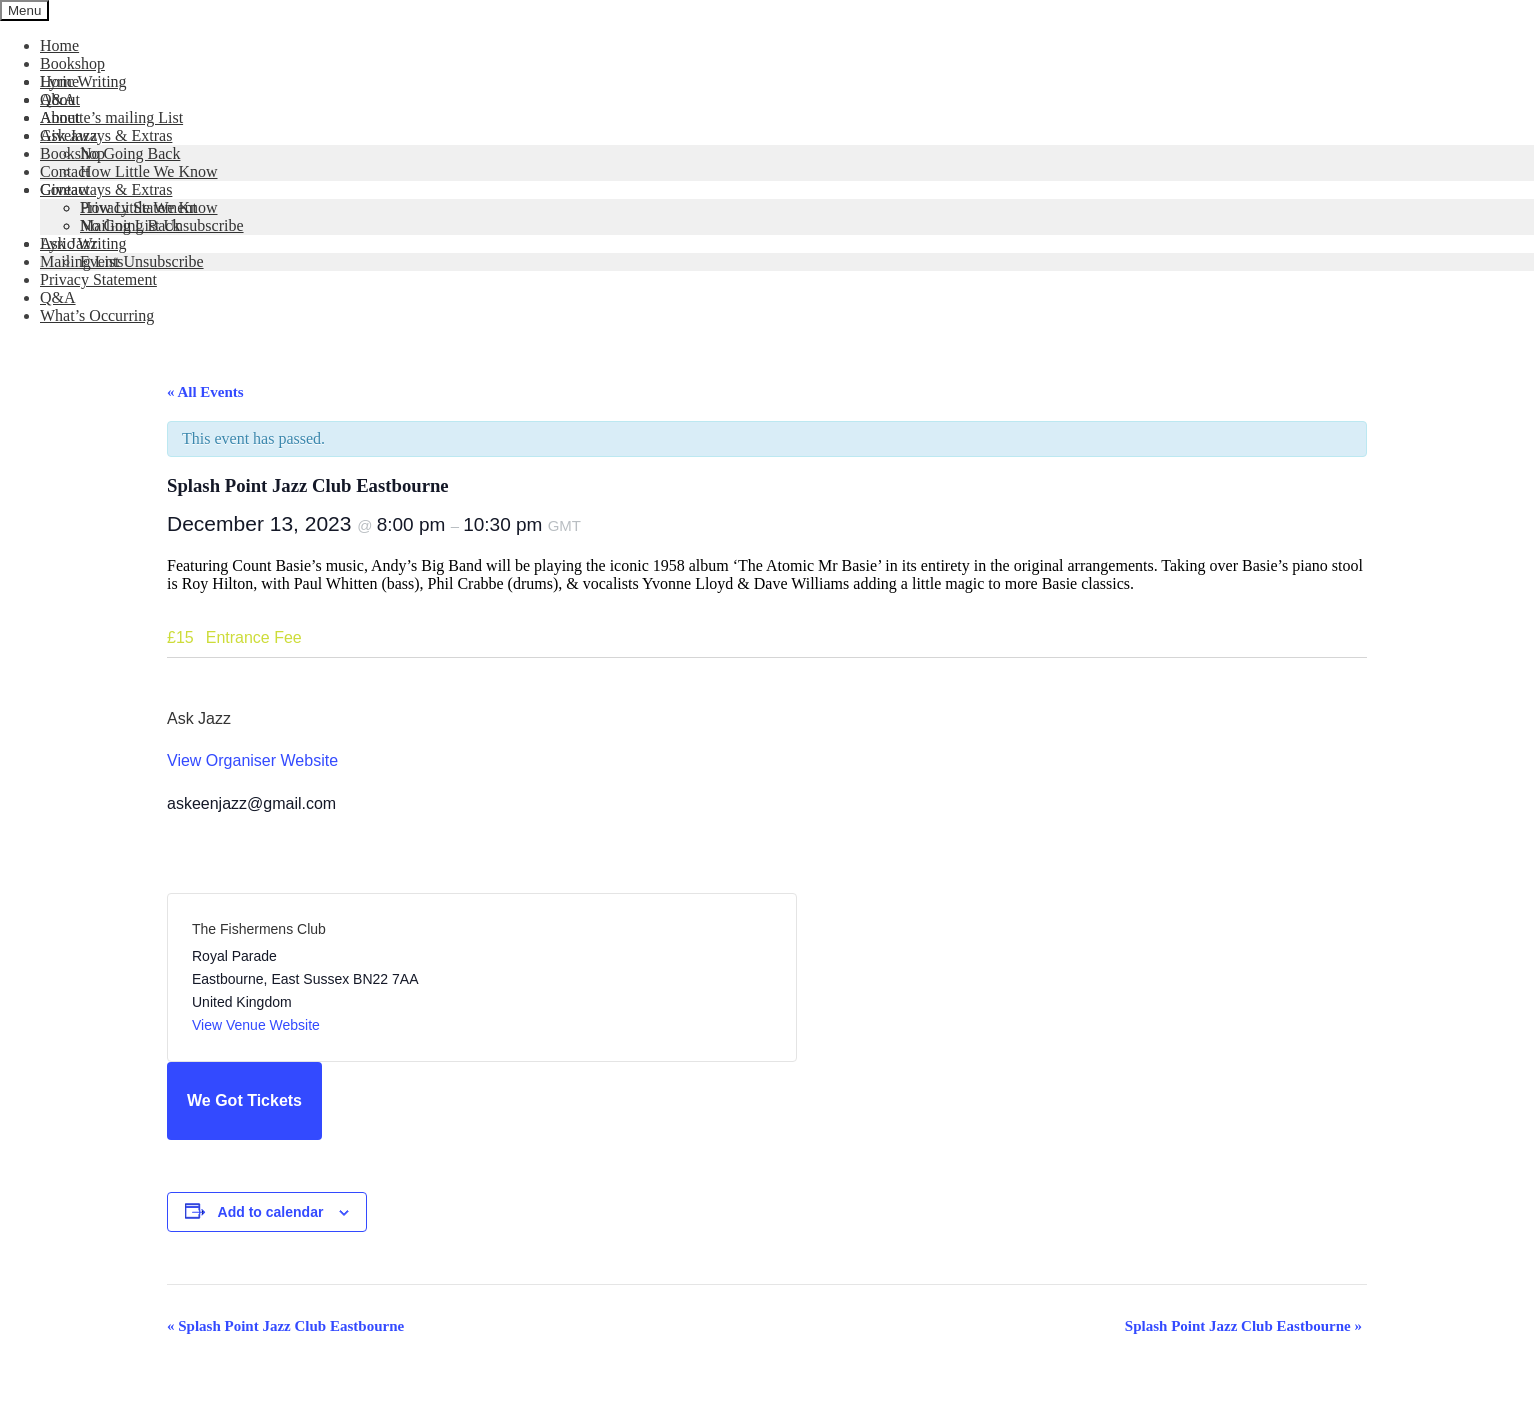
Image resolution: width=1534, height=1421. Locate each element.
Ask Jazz (68, 135)
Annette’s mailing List (111, 117)
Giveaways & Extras (106, 135)
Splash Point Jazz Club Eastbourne (285, 1326)
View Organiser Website (252, 760)
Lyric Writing (83, 81)
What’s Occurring (97, 315)
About (60, 99)
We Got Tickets (244, 1100)
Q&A (58, 297)
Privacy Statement (98, 279)
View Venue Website (256, 1025)
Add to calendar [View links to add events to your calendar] (271, 1212)
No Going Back (130, 153)
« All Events (205, 392)
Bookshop (72, 63)
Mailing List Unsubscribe (122, 261)
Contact (65, 171)
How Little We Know (149, 171)
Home (59, 45)
